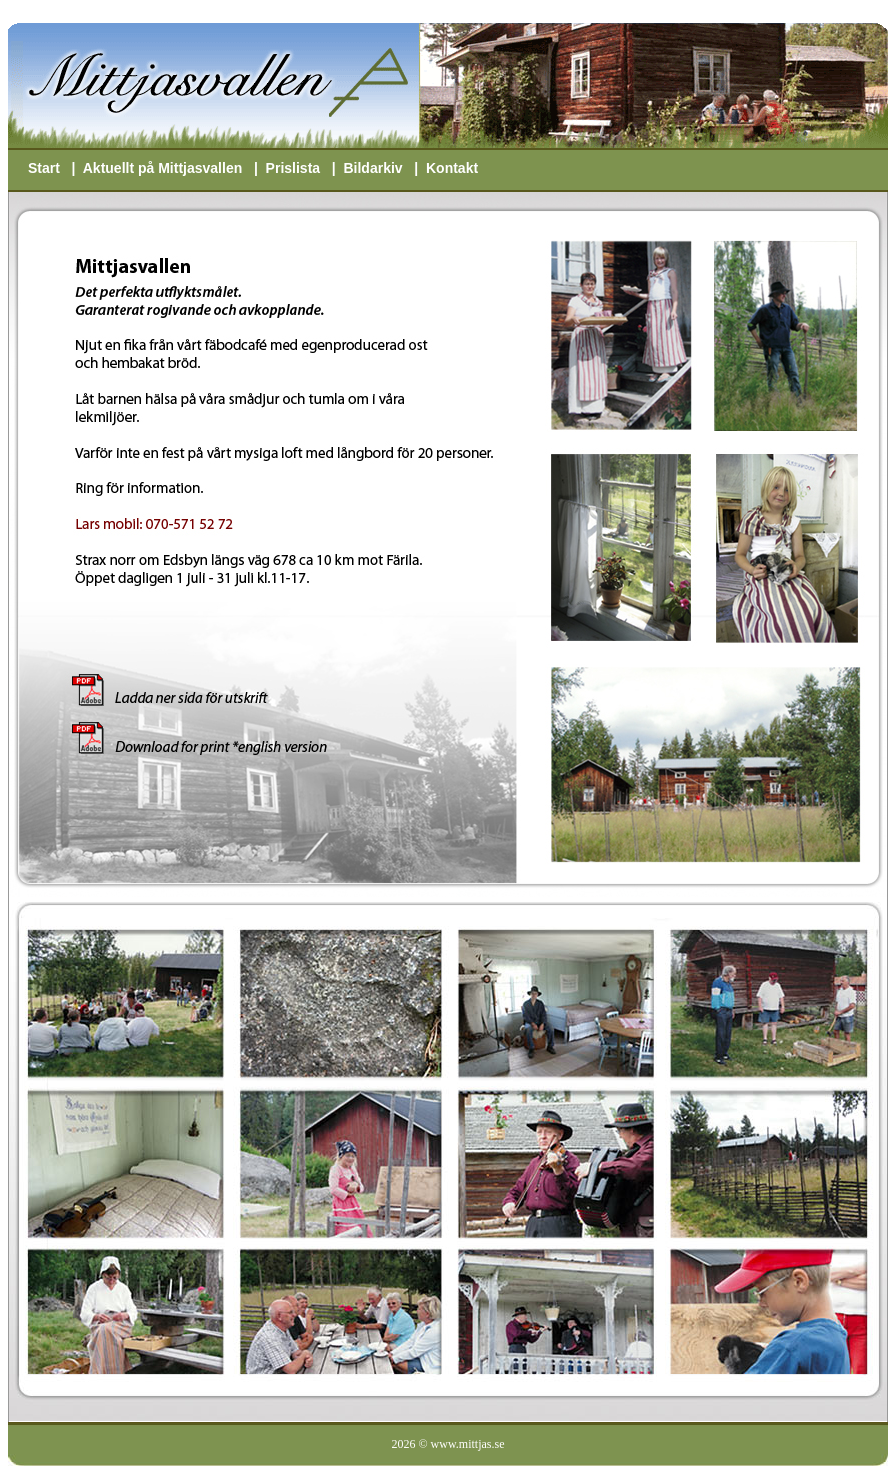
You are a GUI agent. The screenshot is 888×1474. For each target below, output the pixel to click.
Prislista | (305, 168)
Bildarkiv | (384, 168)
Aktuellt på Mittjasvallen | (174, 168)
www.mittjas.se (468, 1444)
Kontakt (452, 168)
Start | (55, 168)
